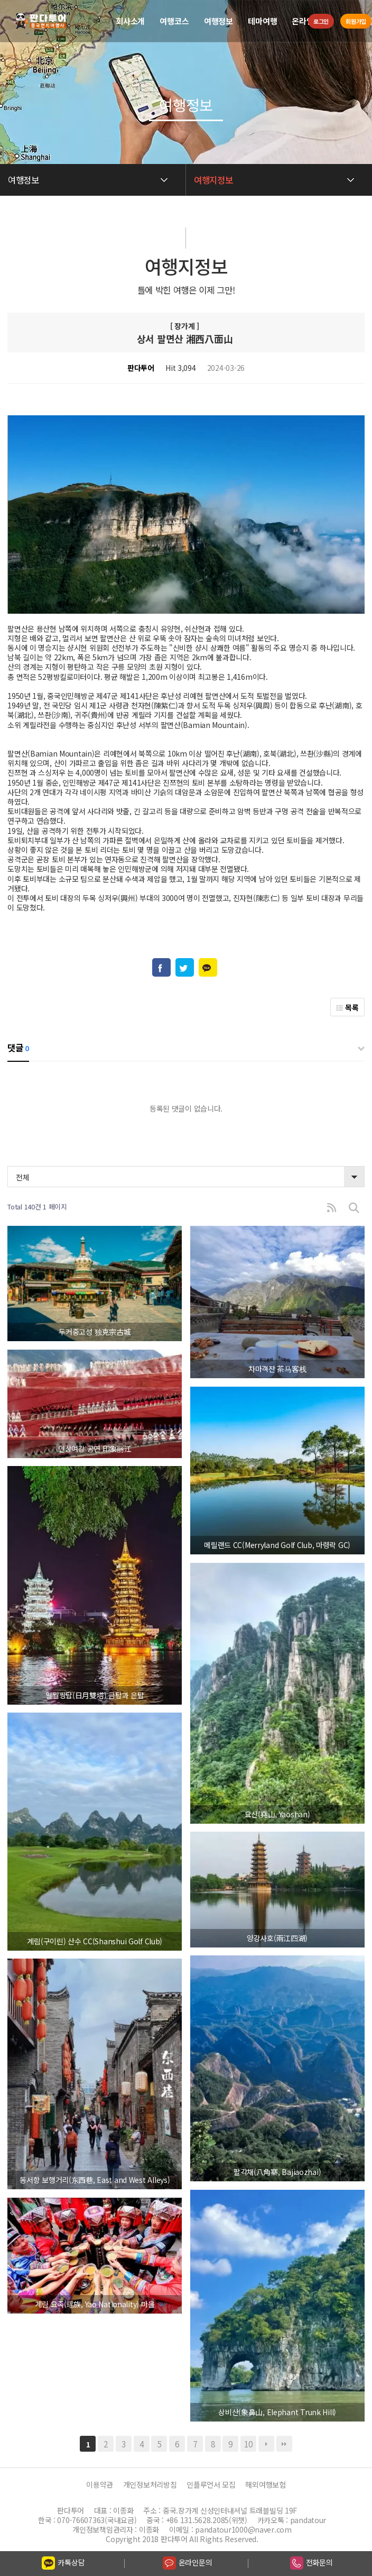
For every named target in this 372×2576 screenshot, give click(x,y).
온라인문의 (187, 2563)
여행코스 (174, 20)
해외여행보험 (265, 2485)
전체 (22, 1177)
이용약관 (99, 2485)
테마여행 (262, 20)
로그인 (318, 20)
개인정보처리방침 (150, 2485)
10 (248, 2444)
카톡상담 (63, 2563)
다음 (266, 2444)
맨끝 (284, 2444)
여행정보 (218, 20)
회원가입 (354, 20)
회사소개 (130, 20)
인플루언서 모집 (211, 2485)
